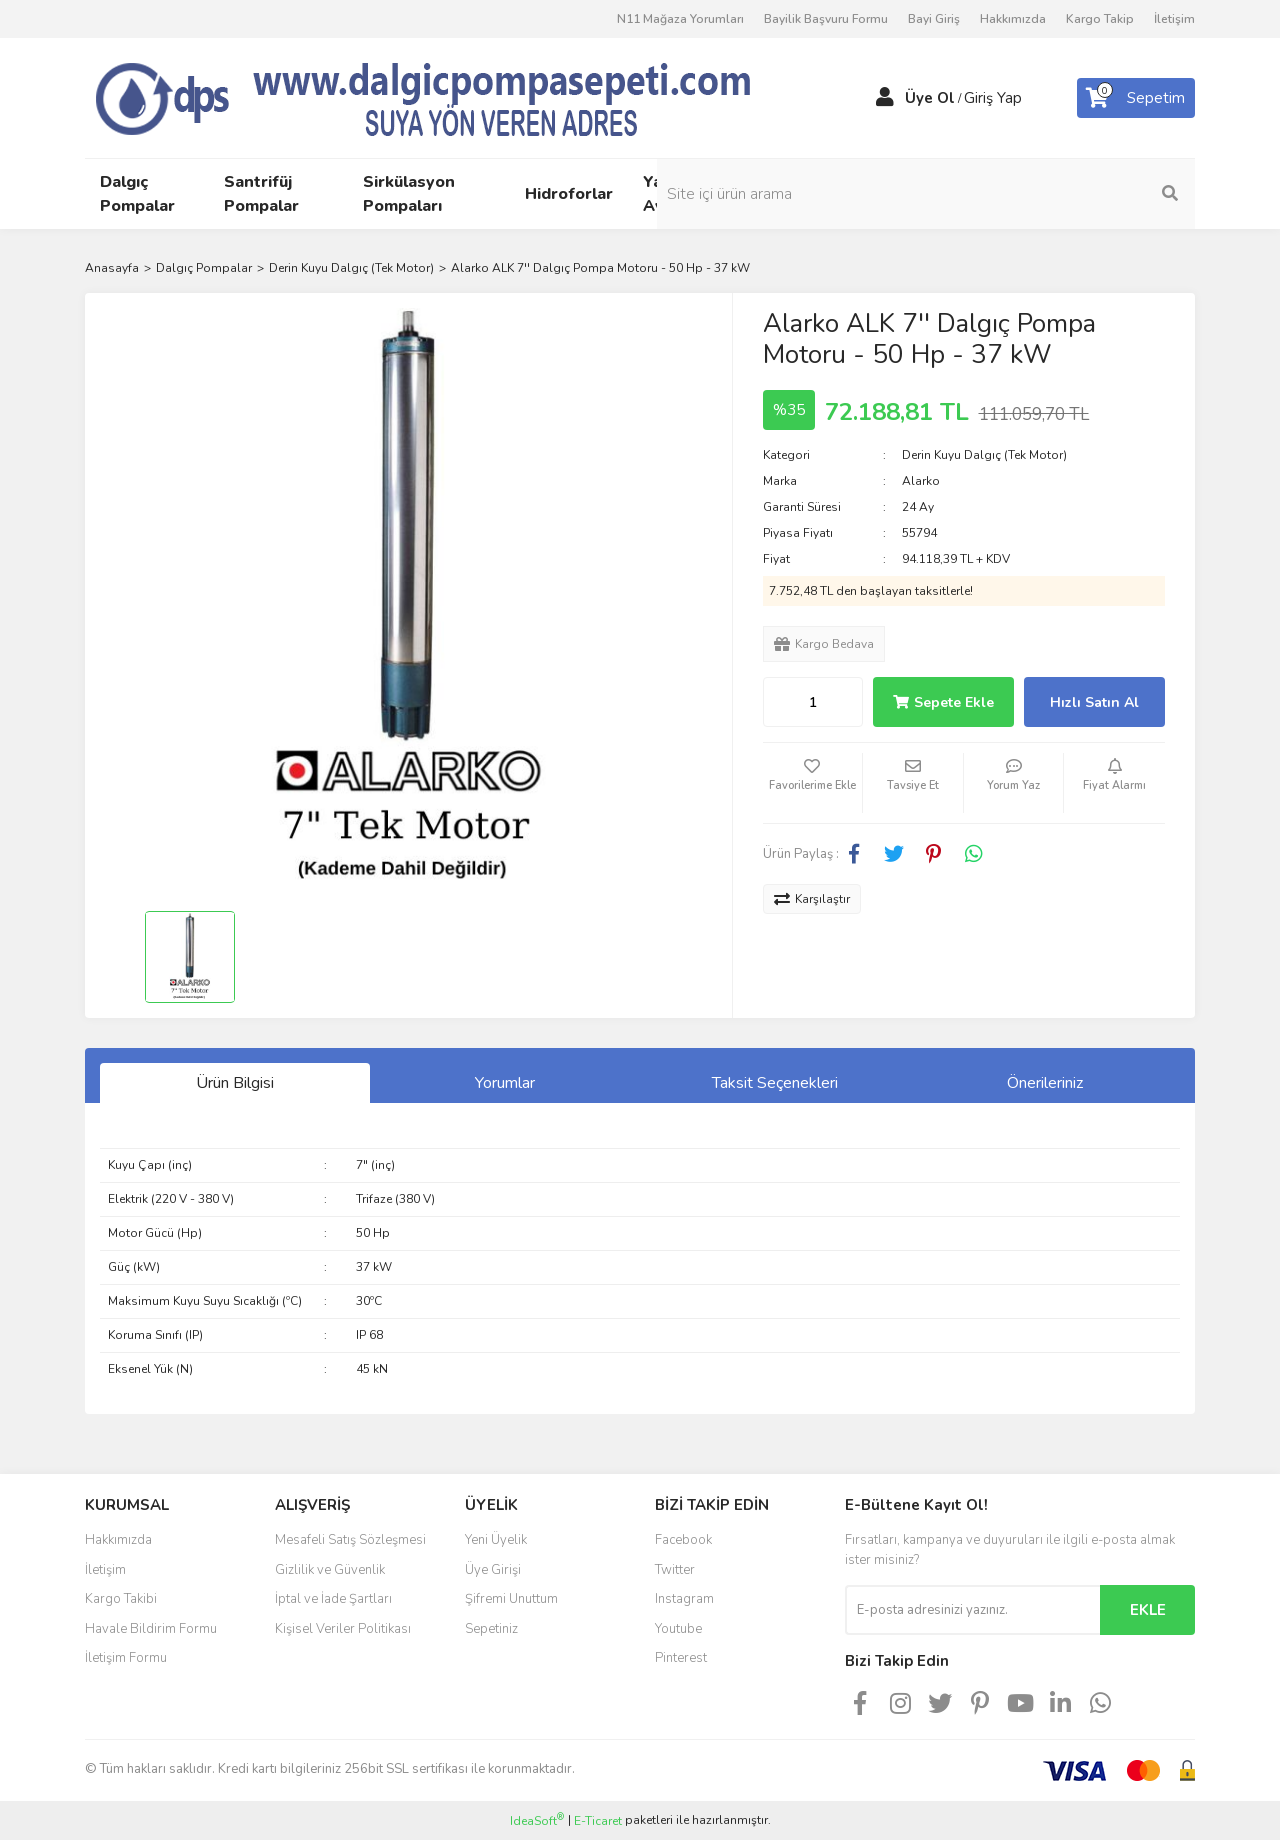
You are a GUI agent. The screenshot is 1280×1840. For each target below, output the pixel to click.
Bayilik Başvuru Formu (826, 19)
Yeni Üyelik (496, 1540)
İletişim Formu (126, 1658)
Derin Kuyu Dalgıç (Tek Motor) (984, 455)
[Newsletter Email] (972, 1610)
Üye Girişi (493, 1570)
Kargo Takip (1100, 19)
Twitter (675, 1570)
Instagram (684, 1599)
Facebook (683, 1540)
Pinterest (681, 1658)
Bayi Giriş (934, 19)
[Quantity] (813, 702)
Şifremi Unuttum (511, 1599)
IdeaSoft (537, 1820)
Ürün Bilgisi (235, 1083)
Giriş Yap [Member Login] (993, 98)
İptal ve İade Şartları (333, 1599)
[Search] (1060, 194)
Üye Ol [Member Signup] (930, 98)
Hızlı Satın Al (1094, 702)
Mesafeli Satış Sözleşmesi (350, 1540)
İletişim (1174, 19)
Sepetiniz (491, 1629)
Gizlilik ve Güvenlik (330, 1570)
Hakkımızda (1013, 19)
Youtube (678, 1629)
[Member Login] (885, 98)
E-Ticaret (598, 1821)
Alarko (921, 481)
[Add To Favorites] (813, 783)
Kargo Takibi (121, 1599)
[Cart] (1136, 98)
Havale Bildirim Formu (151, 1629)
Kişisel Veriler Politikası (343, 1629)
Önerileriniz (1045, 1083)
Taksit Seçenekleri (775, 1083)
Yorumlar (505, 1083)
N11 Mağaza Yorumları (680, 19)
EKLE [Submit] (1148, 1610)
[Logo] (460, 97)
